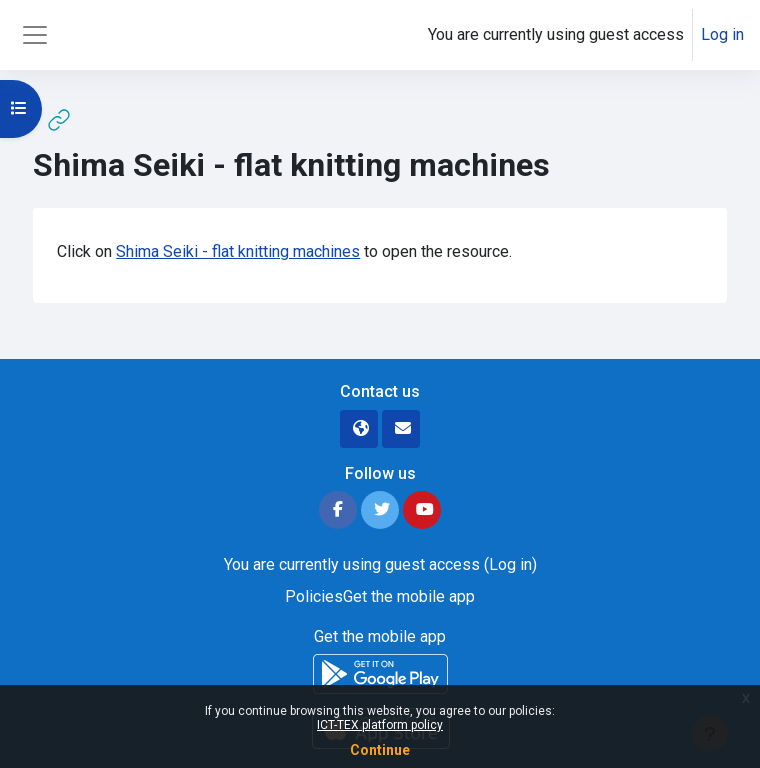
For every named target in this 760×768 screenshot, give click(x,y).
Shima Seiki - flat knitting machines (238, 251)
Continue (380, 750)
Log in (722, 34)
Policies (314, 596)
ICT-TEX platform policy (380, 725)
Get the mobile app (409, 596)
